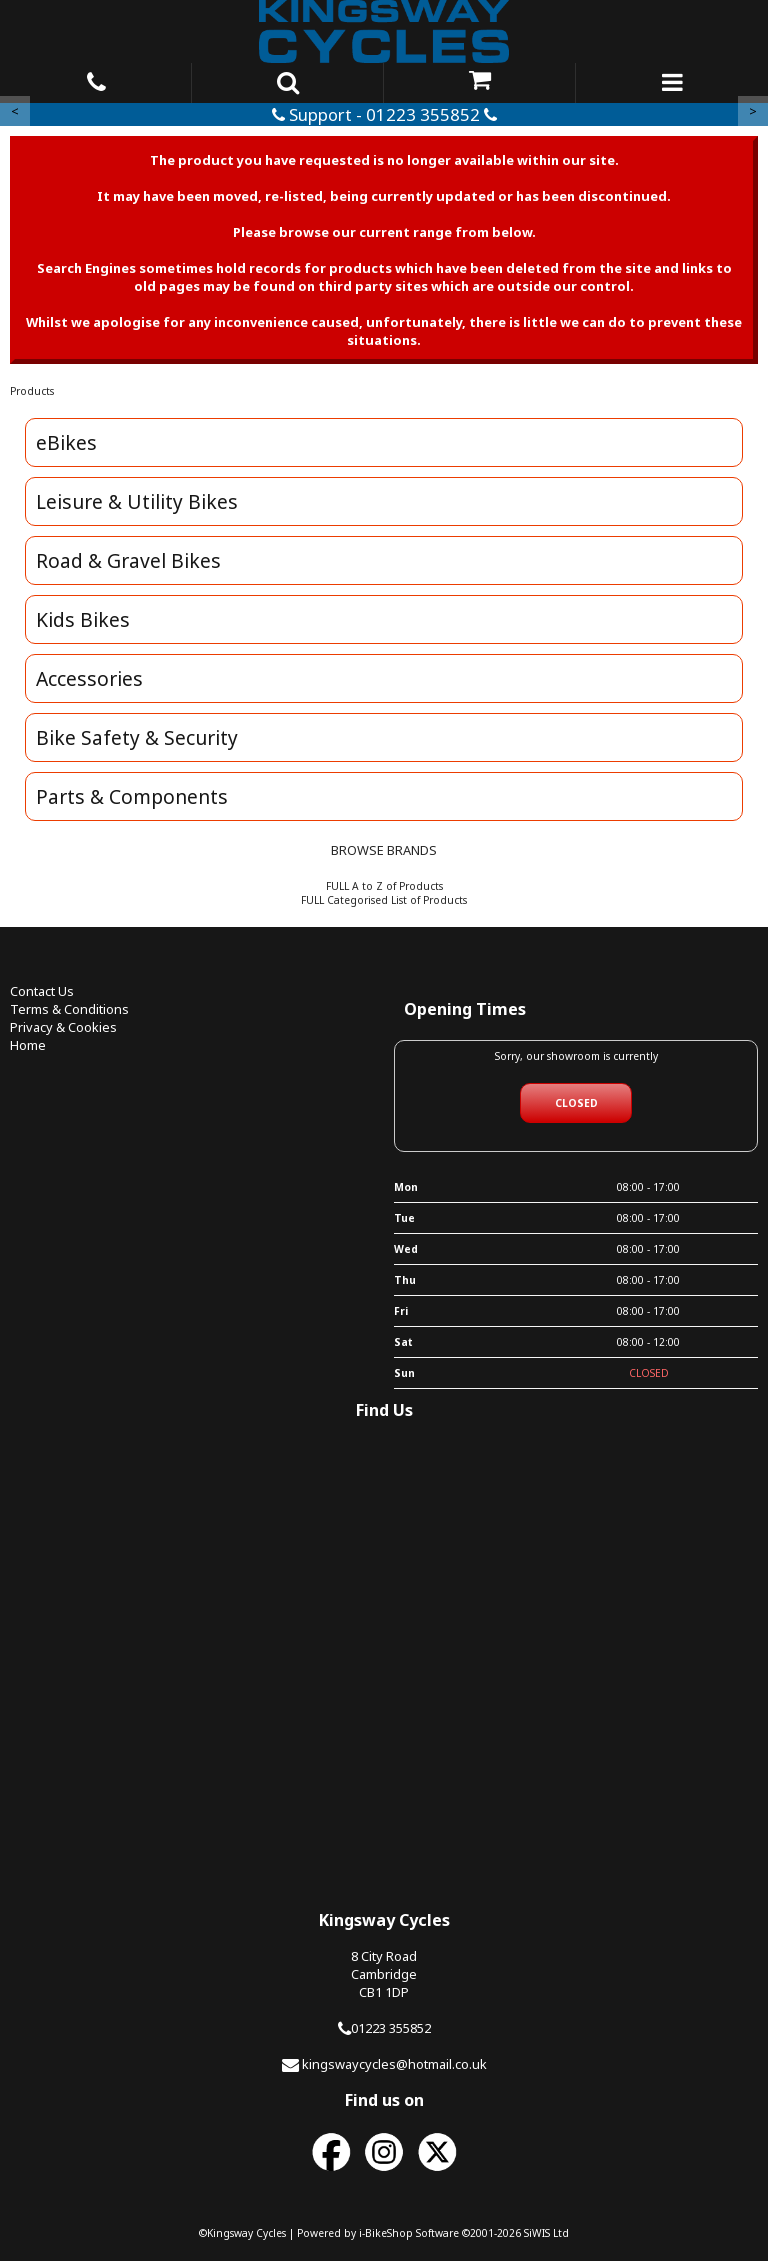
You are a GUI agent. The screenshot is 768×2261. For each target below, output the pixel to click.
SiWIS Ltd (546, 2233)
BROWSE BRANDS (384, 850)
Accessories (89, 678)
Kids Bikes (83, 619)
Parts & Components (132, 796)
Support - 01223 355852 (384, 114)
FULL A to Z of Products (384, 886)
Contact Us (42, 991)
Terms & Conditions (69, 1009)
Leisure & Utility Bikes (137, 501)
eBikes (66, 442)
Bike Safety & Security (137, 737)
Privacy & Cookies (63, 1027)
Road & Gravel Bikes (128, 560)
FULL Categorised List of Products (384, 900)
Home (28, 1045)
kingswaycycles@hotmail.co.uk (394, 2064)
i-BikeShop (386, 2233)
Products (32, 391)
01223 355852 (391, 2028)
